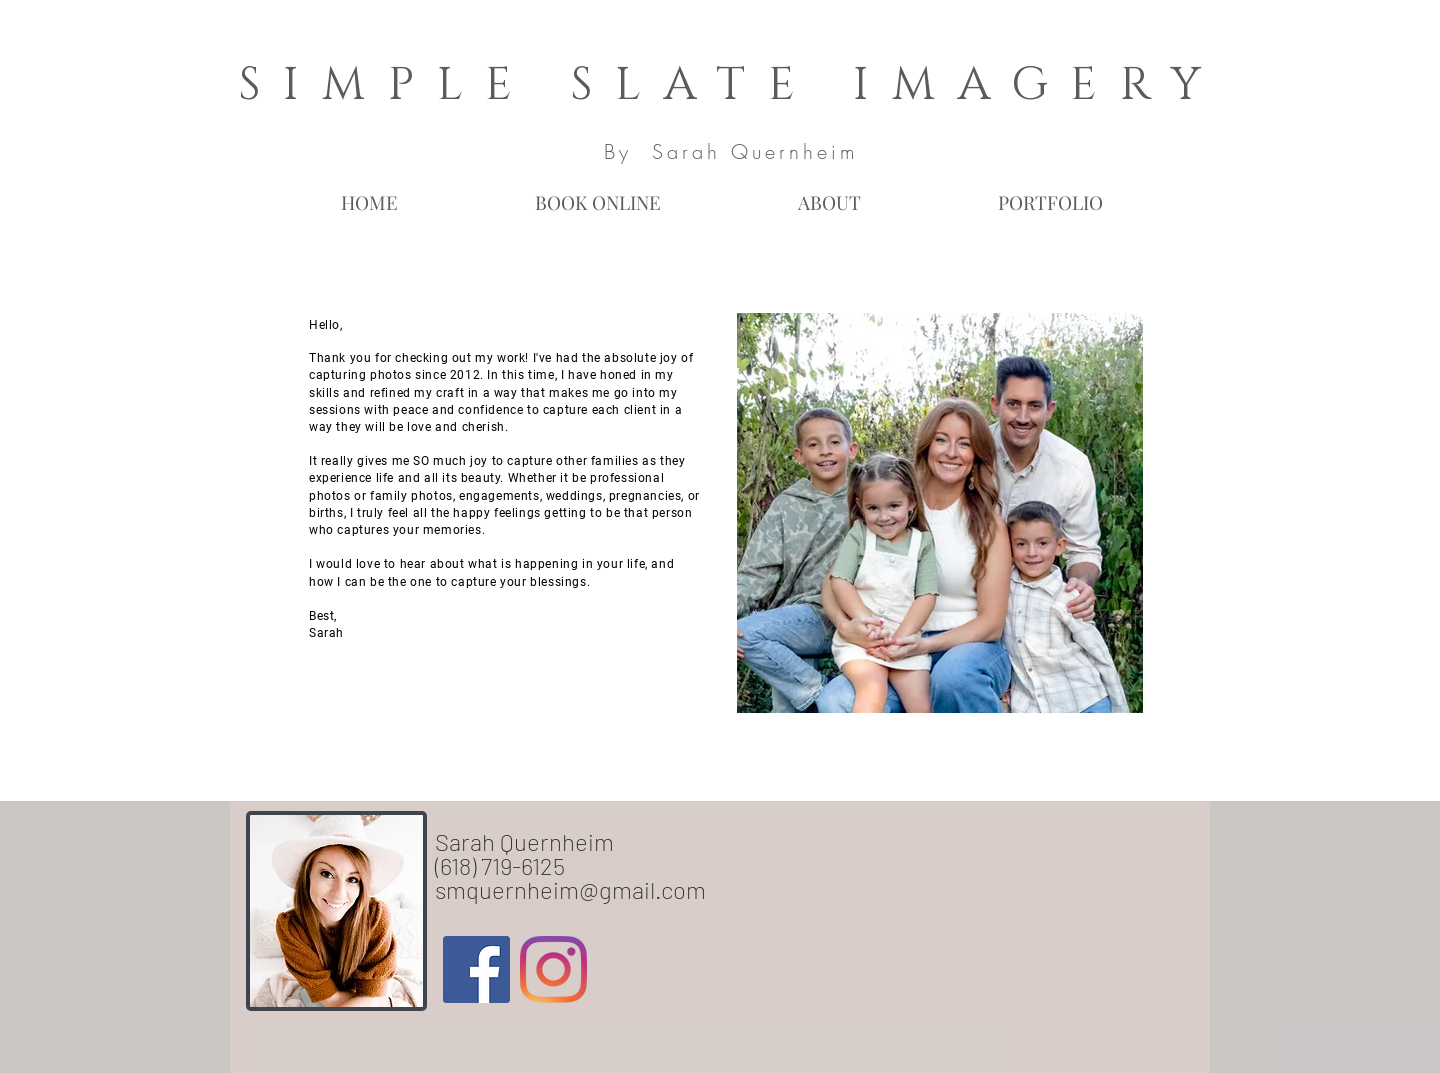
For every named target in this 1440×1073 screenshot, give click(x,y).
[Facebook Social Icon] (476, 969)
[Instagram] (553, 969)
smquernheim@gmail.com (570, 889)
